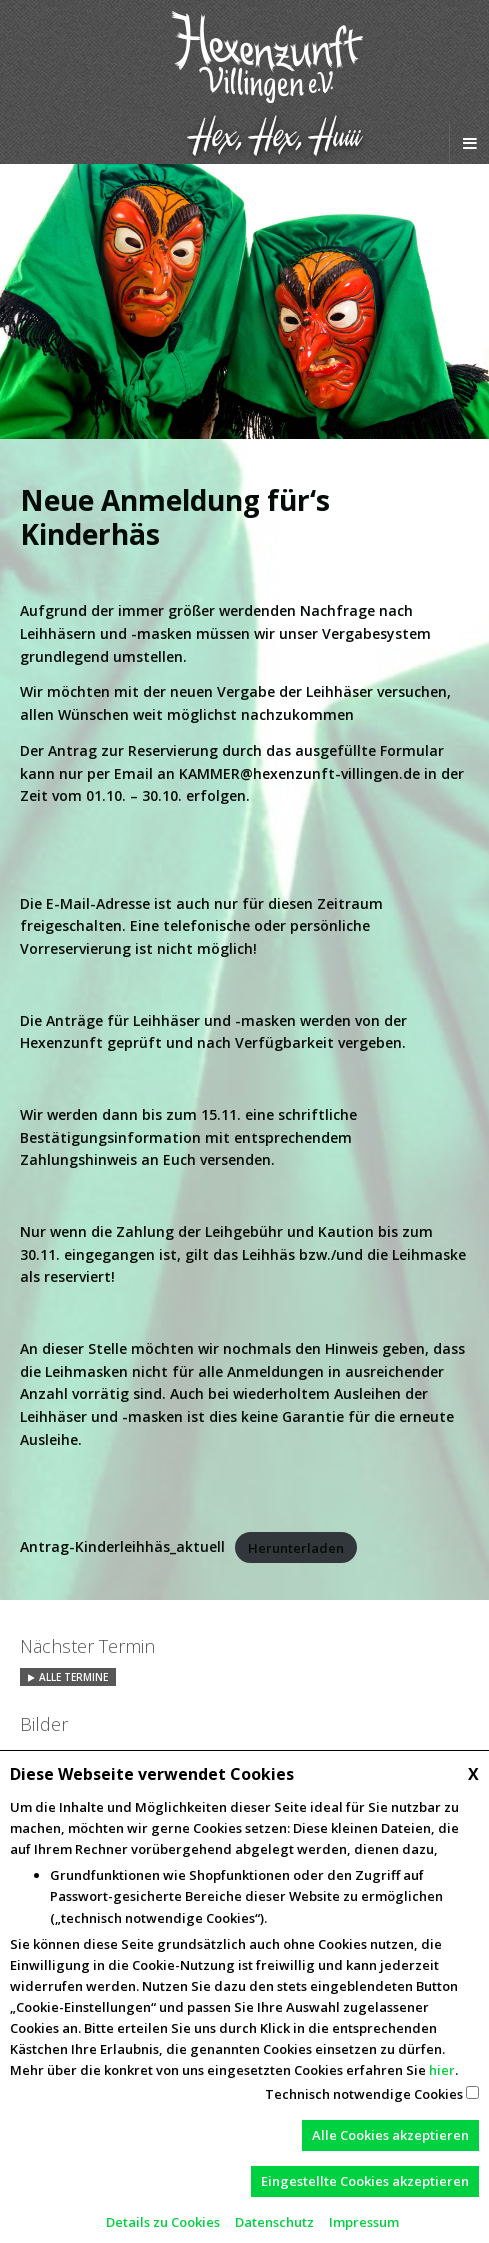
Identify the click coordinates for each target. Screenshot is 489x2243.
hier (442, 2070)
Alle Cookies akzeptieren (390, 2135)
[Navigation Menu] (469, 143)
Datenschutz (274, 2222)
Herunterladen (296, 1547)
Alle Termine (73, 1677)
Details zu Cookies (163, 2222)
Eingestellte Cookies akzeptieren (365, 2181)
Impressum (364, 2222)
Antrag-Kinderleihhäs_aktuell (122, 1546)
